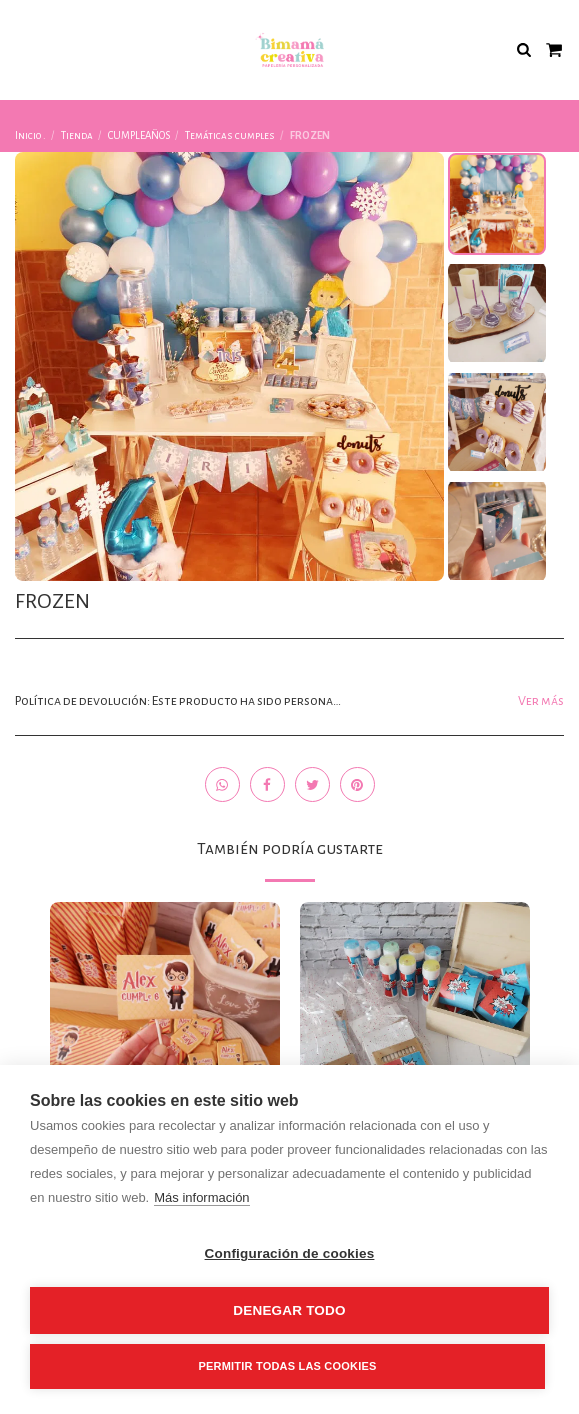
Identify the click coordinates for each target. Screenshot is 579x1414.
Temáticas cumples (230, 135)
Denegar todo (289, 1310)
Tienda (77, 135)
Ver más (541, 701)
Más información (201, 1197)
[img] (165, 1017)
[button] (22, 49)
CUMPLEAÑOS (139, 135)
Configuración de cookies (290, 1253)
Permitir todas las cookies (288, 1366)
